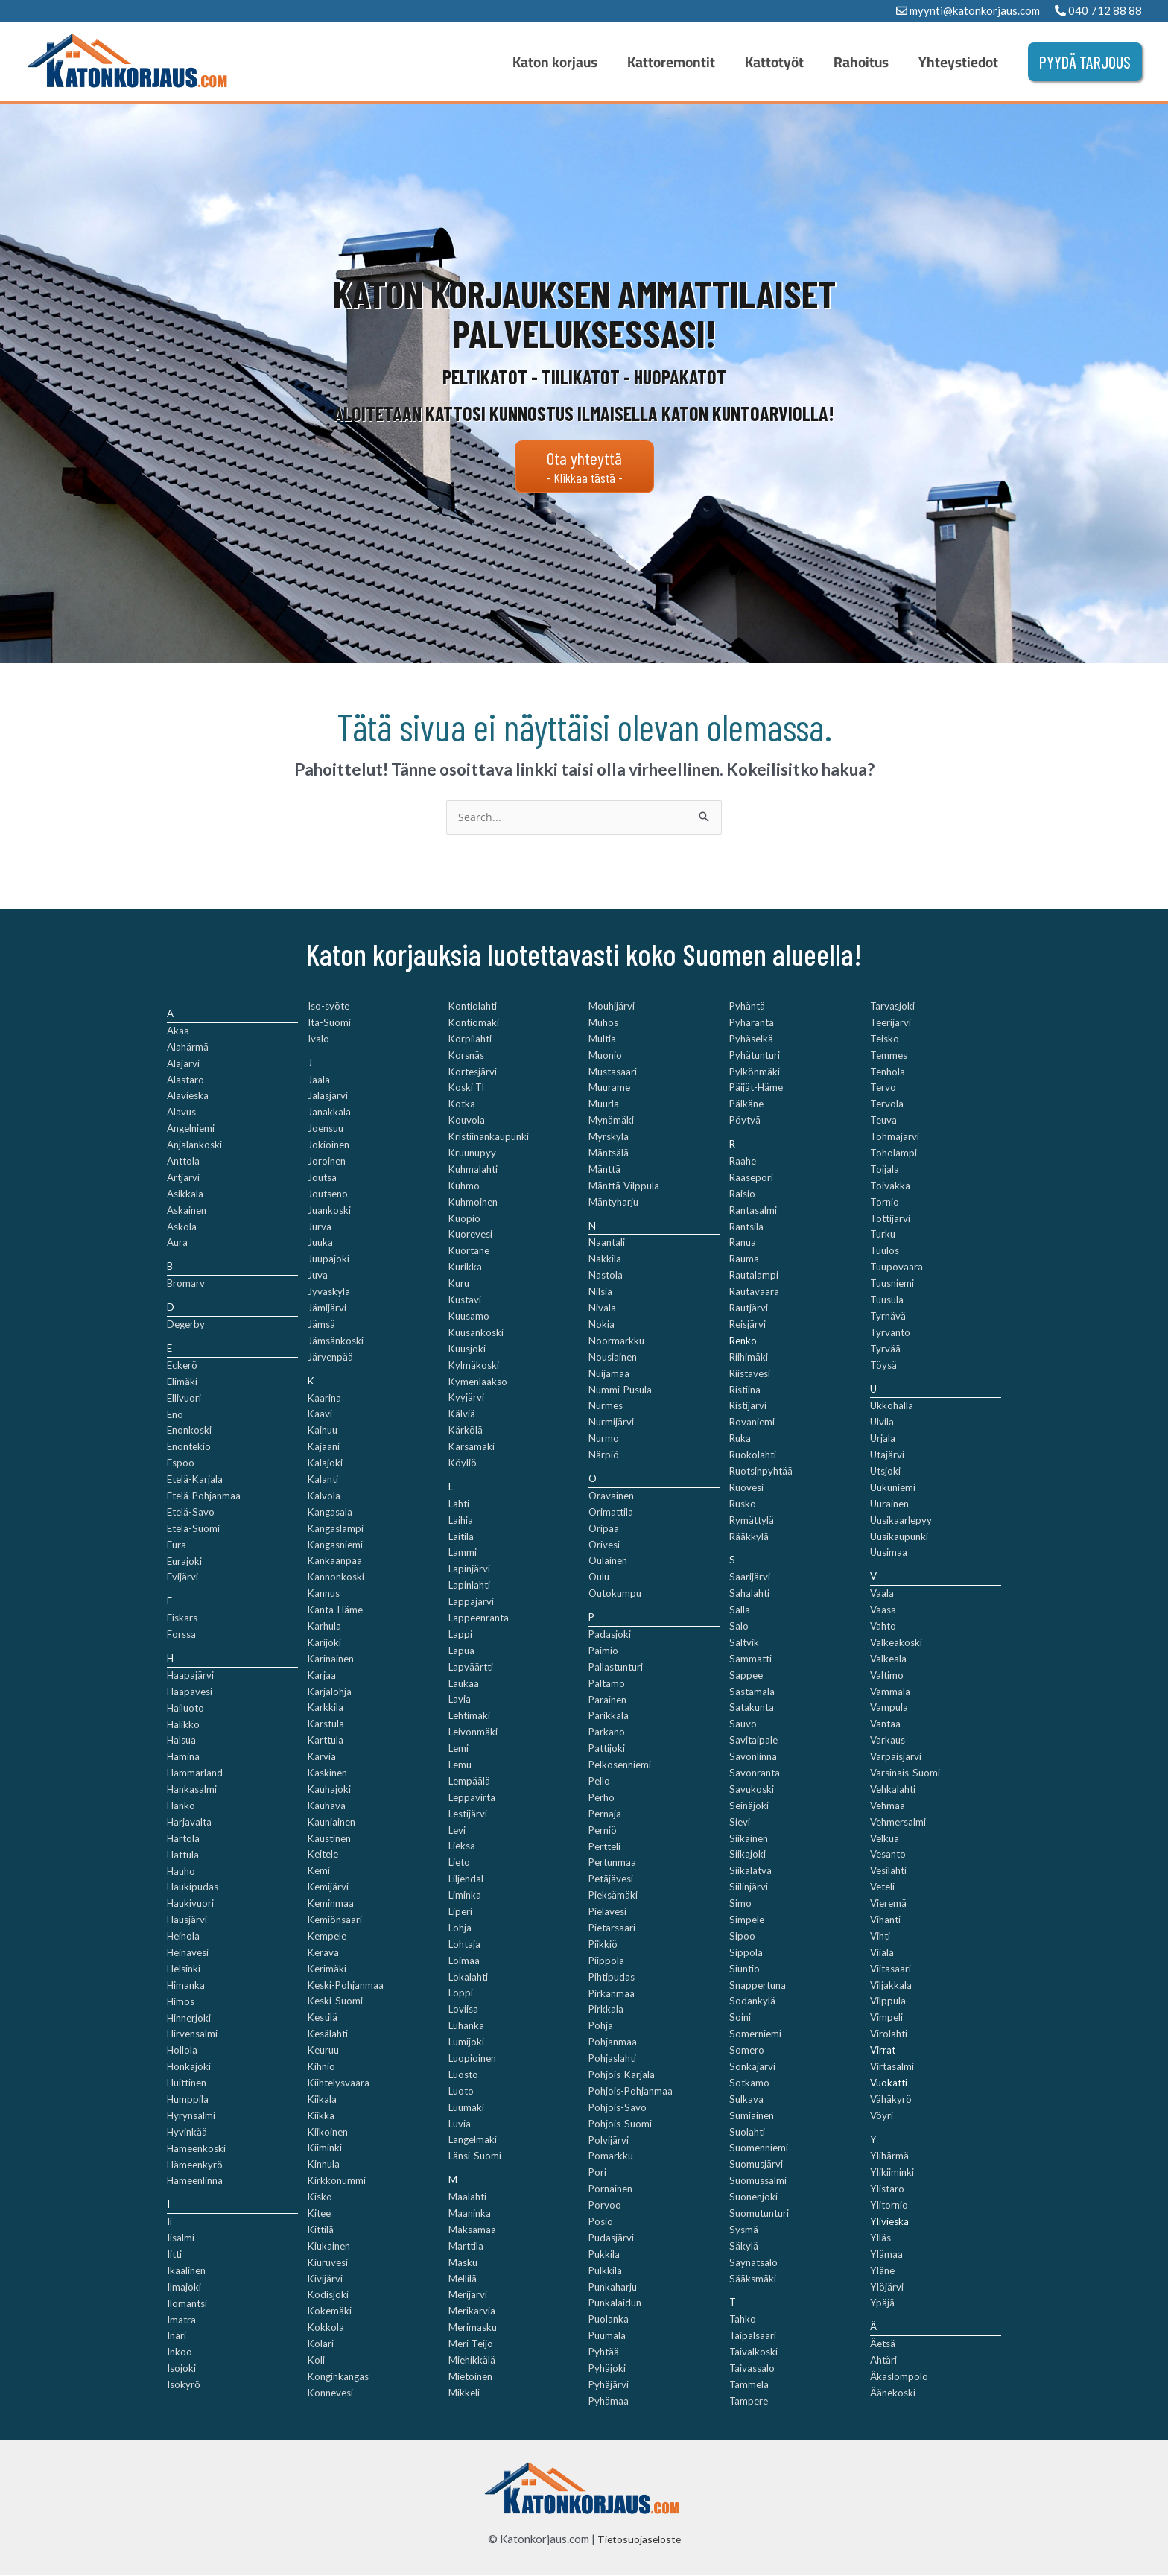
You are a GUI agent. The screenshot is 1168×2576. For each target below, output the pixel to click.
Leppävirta (471, 1799)
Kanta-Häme (335, 1611)
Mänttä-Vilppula (623, 1187)
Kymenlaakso (477, 1382)
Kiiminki (325, 2149)
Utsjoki (885, 1472)
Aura (177, 1244)
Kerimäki (327, 1969)
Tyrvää (885, 1349)
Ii (169, 2223)
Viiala (882, 1954)
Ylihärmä (889, 2157)
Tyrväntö (890, 1334)
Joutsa (322, 1179)
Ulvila (882, 1423)
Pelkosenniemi (619, 1766)
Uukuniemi (892, 1489)
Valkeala (888, 1660)
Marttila (465, 2247)
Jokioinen (328, 1146)
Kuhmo (464, 1187)
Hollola (182, 2051)
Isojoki (181, 2370)
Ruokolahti (752, 1456)
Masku (462, 2263)
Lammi (462, 1554)
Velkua (884, 1839)
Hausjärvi (187, 1921)
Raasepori (751, 1179)
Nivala (602, 1309)
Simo (740, 1905)
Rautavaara (754, 1293)
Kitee (319, 2215)
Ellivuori (184, 1399)
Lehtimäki (469, 1717)
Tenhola (887, 1072)
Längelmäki (472, 2141)
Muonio (605, 1056)
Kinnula (324, 2165)
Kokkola (326, 2329)
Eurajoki (184, 1562)
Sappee (746, 1676)
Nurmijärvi (611, 1423)
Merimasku (472, 2329)
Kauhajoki (329, 1791)
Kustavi (464, 1301)
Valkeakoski (896, 1644)
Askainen (186, 1211)
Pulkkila (605, 2271)
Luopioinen (472, 2060)
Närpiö (603, 1456)
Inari (176, 2337)
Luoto (461, 2092)
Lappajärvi (471, 1603)
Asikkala (185, 1195)
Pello (599, 1782)
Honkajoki (189, 2068)
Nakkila (604, 1260)
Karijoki (324, 1644)
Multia (602, 1040)
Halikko (183, 1725)
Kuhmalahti (473, 1171)
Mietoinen (470, 2378)
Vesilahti (888, 1872)
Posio (600, 2223)
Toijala (884, 1171)
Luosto (463, 2076)
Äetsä (882, 2345)
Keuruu (323, 2051)
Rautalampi (753, 1276)
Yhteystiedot (967, 61)
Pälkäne (746, 1105)
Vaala (882, 1595)
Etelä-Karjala (195, 1481)
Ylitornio (889, 2206)
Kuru (458, 1285)
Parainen (607, 1700)
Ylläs (880, 2239)
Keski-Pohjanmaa (346, 1986)
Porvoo (604, 2206)
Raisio (742, 1195)
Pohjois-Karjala (621, 2076)
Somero (746, 2051)
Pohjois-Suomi (620, 2124)
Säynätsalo (753, 2263)
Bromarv (186, 1285)
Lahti (458, 1505)
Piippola (606, 1962)
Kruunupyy (472, 1154)
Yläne (882, 2271)
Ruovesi (746, 1489)
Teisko (884, 1040)
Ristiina (745, 1390)
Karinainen (331, 1660)
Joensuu (325, 1130)
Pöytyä (745, 1121)
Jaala (319, 1080)
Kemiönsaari (335, 1921)
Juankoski (329, 1211)
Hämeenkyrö (195, 2165)
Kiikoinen (328, 2133)
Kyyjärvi (466, 1399)
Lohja (460, 1929)
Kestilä (322, 2019)
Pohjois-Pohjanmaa (630, 2092)
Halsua (181, 1741)
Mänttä (604, 1171)
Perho (601, 1799)
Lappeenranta (478, 1619)
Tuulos (884, 1252)
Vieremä (888, 1905)
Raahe (742, 1162)
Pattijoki (606, 1750)
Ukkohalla (891, 1407)
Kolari (321, 2345)
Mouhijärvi (611, 1007)
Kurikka (465, 1268)
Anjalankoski (194, 1146)
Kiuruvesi (328, 2263)
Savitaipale (753, 1741)
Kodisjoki (328, 2296)
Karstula (326, 1725)
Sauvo (743, 1725)
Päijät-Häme (756, 1089)
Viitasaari (890, 1969)
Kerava (323, 1954)
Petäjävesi (610, 1880)
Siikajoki (747, 1855)
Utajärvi (887, 1456)
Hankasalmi (192, 1791)
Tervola (887, 1105)
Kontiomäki (473, 1024)
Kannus (324, 1595)
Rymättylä (751, 1521)
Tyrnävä (888, 1317)
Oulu (598, 1578)
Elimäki (182, 1382)
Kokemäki (330, 2312)
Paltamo (606, 1684)
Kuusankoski (476, 1334)
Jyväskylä (329, 1293)
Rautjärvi (748, 1309)
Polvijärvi (608, 2141)
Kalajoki (325, 1464)
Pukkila (604, 2256)
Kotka (461, 1105)
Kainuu (322, 1431)
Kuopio (464, 1219)
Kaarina (324, 1399)
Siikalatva (750, 1872)
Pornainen (610, 2190)
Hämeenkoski (196, 2149)
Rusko (742, 1505)
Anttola (183, 1162)
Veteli (882, 1888)
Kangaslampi (336, 1529)
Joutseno (328, 1195)
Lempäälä (469, 1782)
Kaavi (320, 1415)
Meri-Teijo (470, 2345)
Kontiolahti (472, 1007)
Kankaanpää (335, 1562)
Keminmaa (331, 1905)
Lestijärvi (467, 1814)
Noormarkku (616, 1342)
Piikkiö (603, 1946)
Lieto (459, 1864)
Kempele (327, 1937)
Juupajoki (328, 1260)
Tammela (749, 2386)
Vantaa (885, 1725)
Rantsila (746, 1227)
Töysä (883, 1366)
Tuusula (887, 1301)
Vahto (883, 1627)
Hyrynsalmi (191, 2117)
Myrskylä (608, 1138)
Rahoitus (887, 61)
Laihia (460, 1521)
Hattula (183, 1855)
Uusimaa (888, 1554)
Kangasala (330, 1513)
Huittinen (186, 2084)
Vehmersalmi (898, 1823)
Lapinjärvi (469, 1570)
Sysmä (743, 2231)
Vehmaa (887, 1807)
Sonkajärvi (752, 2068)
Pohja (600, 2027)
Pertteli (604, 1847)
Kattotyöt (819, 61)
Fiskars (182, 1619)
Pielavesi (607, 1913)
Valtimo (887, 1676)
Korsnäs (466, 1056)
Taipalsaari (752, 2337)
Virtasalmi (892, 2068)
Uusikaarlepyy (901, 1521)
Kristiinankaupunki (488, 1138)
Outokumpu (614, 1595)
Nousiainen (612, 1358)
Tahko (742, 2320)
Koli (316, 2361)
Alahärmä (188, 1048)
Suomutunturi (759, 2215)
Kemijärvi (328, 1888)
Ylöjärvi (887, 2288)
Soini (740, 2019)
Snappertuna (757, 1986)
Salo (739, 1627)
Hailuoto (185, 1709)
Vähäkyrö (891, 2101)
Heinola (183, 1937)
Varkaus (887, 1741)
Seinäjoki (749, 1807)
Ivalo (318, 1040)
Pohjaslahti (612, 2060)
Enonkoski (189, 1431)
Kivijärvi (325, 2279)
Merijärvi (467, 2296)
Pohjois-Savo (617, 2109)
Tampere (748, 2402)
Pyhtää (603, 2353)
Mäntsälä (608, 1154)
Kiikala (322, 2101)
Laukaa (463, 1684)
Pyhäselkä (751, 1040)
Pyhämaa (608, 2402)
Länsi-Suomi (474, 2157)
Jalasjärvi (328, 1097)
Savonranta (754, 1774)
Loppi (460, 1994)
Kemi (319, 1872)
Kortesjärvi (472, 1072)
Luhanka (466, 2027)
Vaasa (883, 1611)
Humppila (188, 2101)
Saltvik (744, 1644)
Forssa (181, 1636)
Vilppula (888, 2002)
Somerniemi (755, 2035)
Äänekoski (892, 2394)
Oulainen (607, 1562)
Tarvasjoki (892, 1007)
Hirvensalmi (192, 2035)
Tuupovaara (896, 1268)
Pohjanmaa (612, 2043)
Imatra (181, 2320)
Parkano (606, 1733)
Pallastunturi (615, 1668)
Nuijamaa (608, 1374)
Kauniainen (331, 1823)
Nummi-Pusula (620, 1390)
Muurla (603, 1105)
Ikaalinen (186, 2272)
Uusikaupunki (899, 1537)
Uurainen (889, 1505)
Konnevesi (330, 2394)
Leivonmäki (473, 1733)
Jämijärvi (327, 1309)
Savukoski (751, 1791)
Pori (597, 2174)
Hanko (181, 1807)
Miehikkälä (471, 2361)
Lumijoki (466, 2043)
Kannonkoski (336, 1578)
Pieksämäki (613, 1896)
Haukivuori (190, 1905)
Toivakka (890, 1187)
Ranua (742, 1244)
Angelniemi (191, 1130)
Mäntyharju (613, 1203)
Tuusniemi (892, 1285)
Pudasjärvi (611, 2239)
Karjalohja (330, 1692)
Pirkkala (605, 2010)
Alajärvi (183, 1064)
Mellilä (462, 2279)
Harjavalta (189, 1823)
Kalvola (324, 1497)
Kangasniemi (335, 1545)
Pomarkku (610, 2157)
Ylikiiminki (892, 2174)
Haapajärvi (190, 1677)
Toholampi (893, 1154)
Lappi (460, 1636)
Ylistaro (887, 2190)
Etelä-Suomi (193, 1530)
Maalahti (467, 2198)
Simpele (746, 1921)
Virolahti (888, 2035)
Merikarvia (471, 2312)
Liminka (464, 1896)
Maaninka (469, 2215)
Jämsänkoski (336, 1342)
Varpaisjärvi (895, 1758)
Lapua (461, 1652)
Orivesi (604, 1545)
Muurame (609, 1089)
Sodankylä (752, 2002)
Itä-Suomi (329, 1024)
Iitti (174, 2256)
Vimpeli (886, 2019)
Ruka (740, 1440)
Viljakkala (891, 1986)
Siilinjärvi (748, 1888)
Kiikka (321, 2116)
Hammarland (195, 1774)
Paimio (603, 1652)
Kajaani (324, 1448)
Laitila (461, 1537)
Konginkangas (338, 2378)
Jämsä (321, 1326)
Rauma (744, 1260)
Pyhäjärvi (608, 2386)
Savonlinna (753, 1758)
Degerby (186, 1326)
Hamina (183, 1758)
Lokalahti (468, 1978)
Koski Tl (466, 1089)
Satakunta (751, 1709)
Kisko (320, 2198)
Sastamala (752, 1692)
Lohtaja (464, 1946)
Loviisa (463, 2010)
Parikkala (608, 1717)
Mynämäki (611, 1121)
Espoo (180, 1464)
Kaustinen (329, 1839)
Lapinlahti (469, 1586)
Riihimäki (748, 1358)
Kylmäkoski (473, 1366)
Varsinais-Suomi (905, 1774)
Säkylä (743, 2247)
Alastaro (185, 1080)
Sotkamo (749, 2084)
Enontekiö (189, 1448)
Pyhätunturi (754, 1056)
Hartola (183, 1840)
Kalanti (323, 1481)
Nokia (601, 1326)
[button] (1085, 61)
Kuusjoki (467, 1349)
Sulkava (746, 2101)
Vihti (880, 1937)
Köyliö (462, 1464)
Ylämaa (886, 2256)
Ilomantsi (187, 2304)
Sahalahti (749, 1595)
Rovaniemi (752, 1423)
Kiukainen (329, 2247)
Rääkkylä (749, 1537)
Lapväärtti (470, 1668)
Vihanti (885, 1921)
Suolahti (747, 2133)
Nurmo (603, 1440)
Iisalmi (180, 2239)
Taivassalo (752, 2370)
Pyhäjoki (607, 2370)
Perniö (602, 1831)
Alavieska (188, 1097)
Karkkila (325, 1709)
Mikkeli (464, 2394)
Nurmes (605, 1407)
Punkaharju (612, 2288)
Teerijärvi (890, 1024)
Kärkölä (465, 1431)
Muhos (603, 1024)
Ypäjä (882, 2304)
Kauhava (327, 1807)
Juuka (320, 1244)
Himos (180, 2002)
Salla (739, 1611)
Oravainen (611, 1497)
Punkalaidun (614, 2304)
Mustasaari (612, 1072)
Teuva (883, 1121)
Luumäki (466, 2108)
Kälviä (461, 1415)
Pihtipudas (611, 1978)
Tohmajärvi (894, 1138)
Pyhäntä (747, 1007)
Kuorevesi (470, 1235)
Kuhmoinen (473, 1203)
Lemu (460, 1766)
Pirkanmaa (611, 1994)
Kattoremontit (734, 61)
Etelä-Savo (191, 1513)
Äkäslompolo (899, 2378)
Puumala (607, 2337)
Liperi (460, 1913)
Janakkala (329, 1113)
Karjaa (322, 1676)
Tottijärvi (890, 1219)
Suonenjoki (753, 2198)
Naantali (606, 1244)
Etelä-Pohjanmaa (204, 1497)
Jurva (319, 1227)
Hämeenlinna (195, 2182)
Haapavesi (189, 1693)
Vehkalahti (892, 1791)
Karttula (325, 1741)
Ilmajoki (184, 2288)
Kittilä (321, 2231)
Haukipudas (192, 1888)
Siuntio (744, 1969)
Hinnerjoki (189, 2019)
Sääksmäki (752, 2279)
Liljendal (465, 1880)
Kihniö (321, 2068)
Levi (457, 1831)
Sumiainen (751, 2116)
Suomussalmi (758, 2182)
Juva (318, 1276)
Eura (176, 1545)
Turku (882, 1235)
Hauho (181, 1872)
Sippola (746, 1954)
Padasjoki (609, 1636)
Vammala (890, 1692)
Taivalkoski (753, 2353)
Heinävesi (188, 1954)
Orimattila (610, 1513)
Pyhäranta (751, 1024)
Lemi (458, 1750)
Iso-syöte (328, 1007)
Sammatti (750, 1660)
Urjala (882, 1440)
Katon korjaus (635, 61)
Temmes (888, 1056)
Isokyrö (183, 2386)
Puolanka (608, 2320)
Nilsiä (600, 1293)
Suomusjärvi (756, 2165)
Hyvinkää (187, 2133)
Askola (182, 1227)
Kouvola (466, 1121)
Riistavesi (749, 1374)
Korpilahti (470, 1040)
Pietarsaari (611, 1929)
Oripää (603, 1529)
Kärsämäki (471, 1448)
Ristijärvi (747, 1407)
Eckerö (182, 1367)
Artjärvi (183, 1179)
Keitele (323, 1855)
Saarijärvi (749, 1578)
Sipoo (742, 1937)
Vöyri (881, 2116)
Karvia (322, 1758)
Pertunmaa (612, 1864)
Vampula (889, 1709)
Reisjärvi (747, 1326)
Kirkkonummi (337, 2182)
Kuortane (468, 1252)
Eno (175, 1415)
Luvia (459, 2124)
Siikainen (748, 1839)
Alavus (181, 1113)
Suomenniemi (758, 2149)
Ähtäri (883, 2361)
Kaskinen (327, 1774)
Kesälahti (328, 2035)
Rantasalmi (753, 1211)
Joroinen (327, 1162)
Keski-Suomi (335, 2002)
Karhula (324, 1627)
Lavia (459, 1700)
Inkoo (179, 2353)
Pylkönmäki (754, 1072)
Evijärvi (182, 1578)
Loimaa (464, 1961)
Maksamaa (472, 2231)
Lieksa (461, 1847)
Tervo (883, 1089)
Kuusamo (468, 1317)
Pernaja (604, 1815)
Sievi (739, 1823)
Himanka (186, 1987)
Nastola (605, 1276)
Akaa (178, 1032)
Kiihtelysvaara (338, 2084)
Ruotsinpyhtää (761, 1472)
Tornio (884, 1203)
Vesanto (888, 1855)
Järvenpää (330, 1358)
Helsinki (183, 1970)
